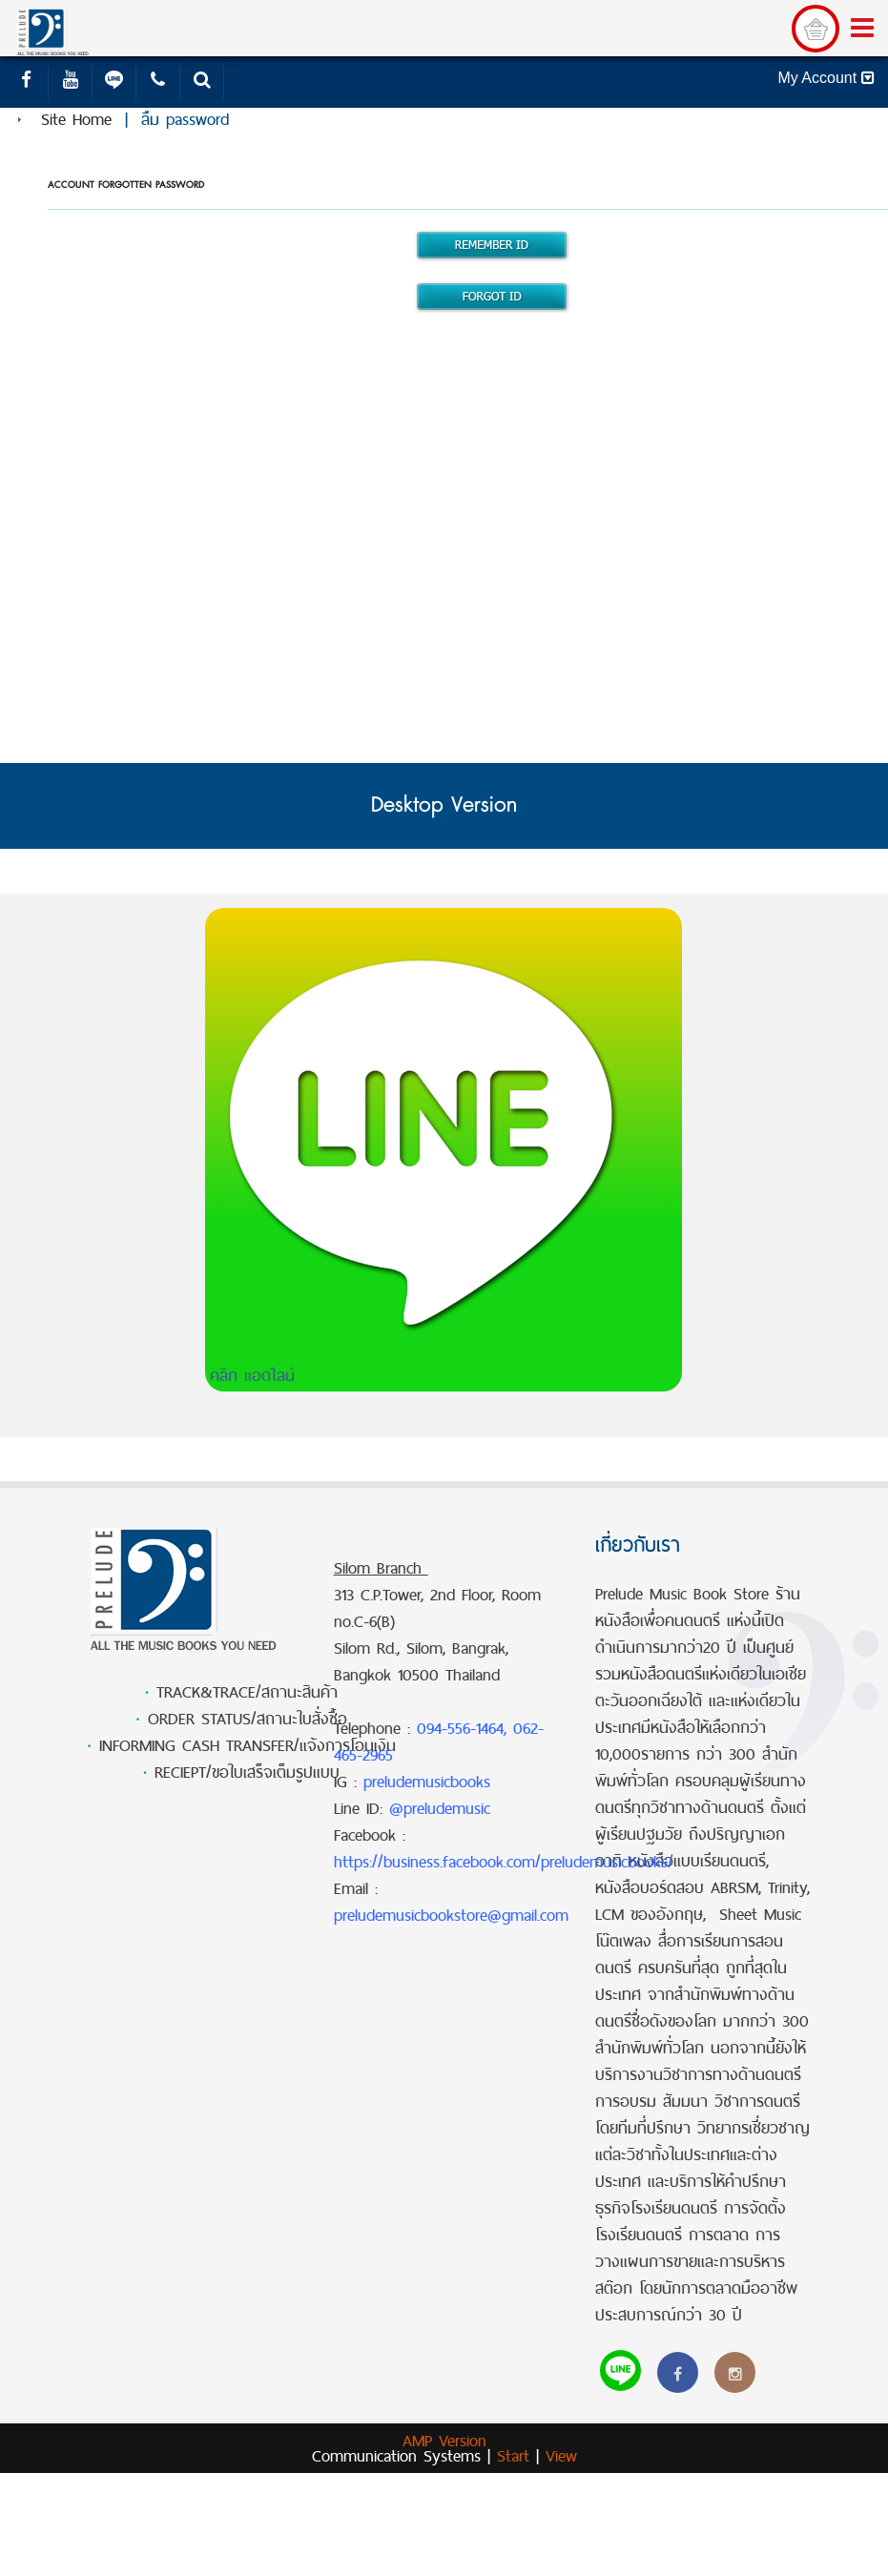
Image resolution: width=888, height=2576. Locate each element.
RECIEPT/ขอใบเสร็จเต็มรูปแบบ (247, 1772)
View (561, 2455)
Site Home (76, 119)
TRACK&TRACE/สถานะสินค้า (247, 1692)
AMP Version (444, 2440)
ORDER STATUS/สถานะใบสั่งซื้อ (247, 1718)
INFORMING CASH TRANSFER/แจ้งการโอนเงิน (247, 1745)
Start (513, 2455)
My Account (825, 78)
